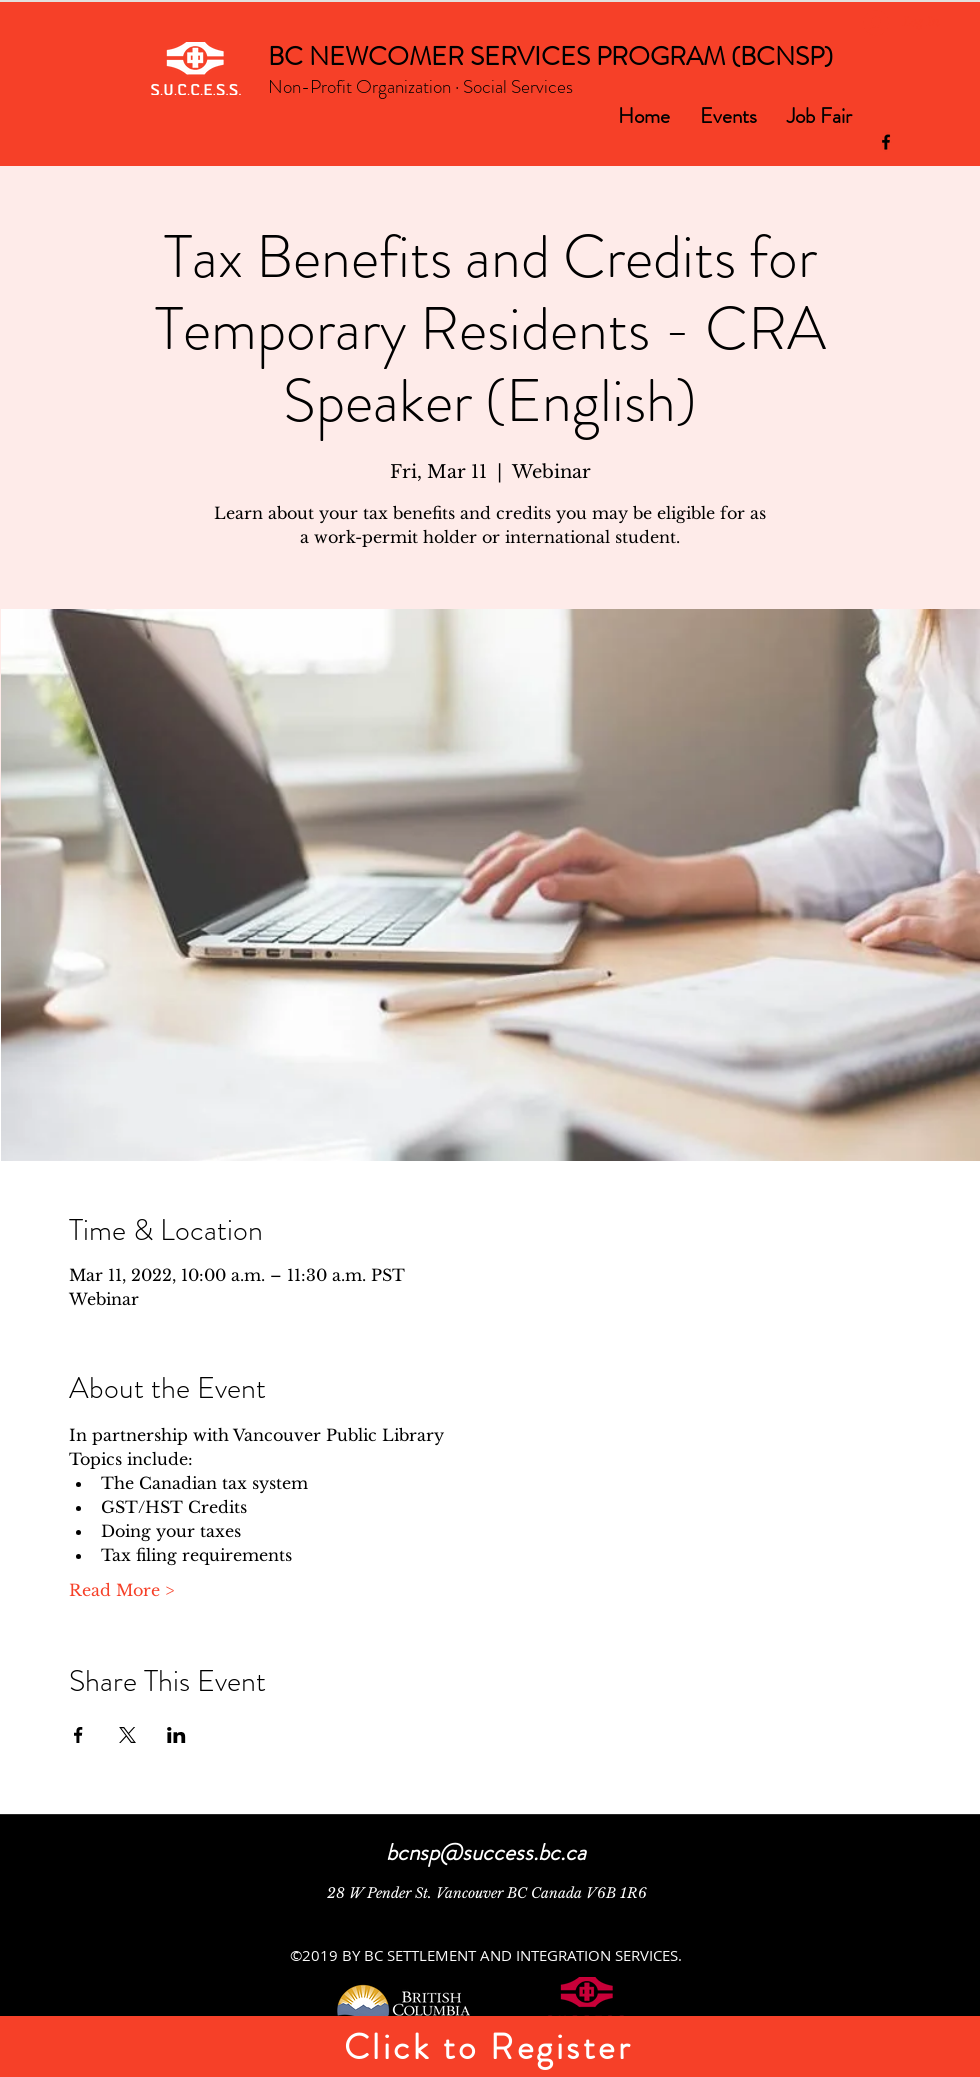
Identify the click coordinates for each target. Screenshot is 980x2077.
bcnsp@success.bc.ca (486, 1852)
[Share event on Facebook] (78, 1735)
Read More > (121, 1590)
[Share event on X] (127, 1735)
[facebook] (886, 142)
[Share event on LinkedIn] (176, 1735)
